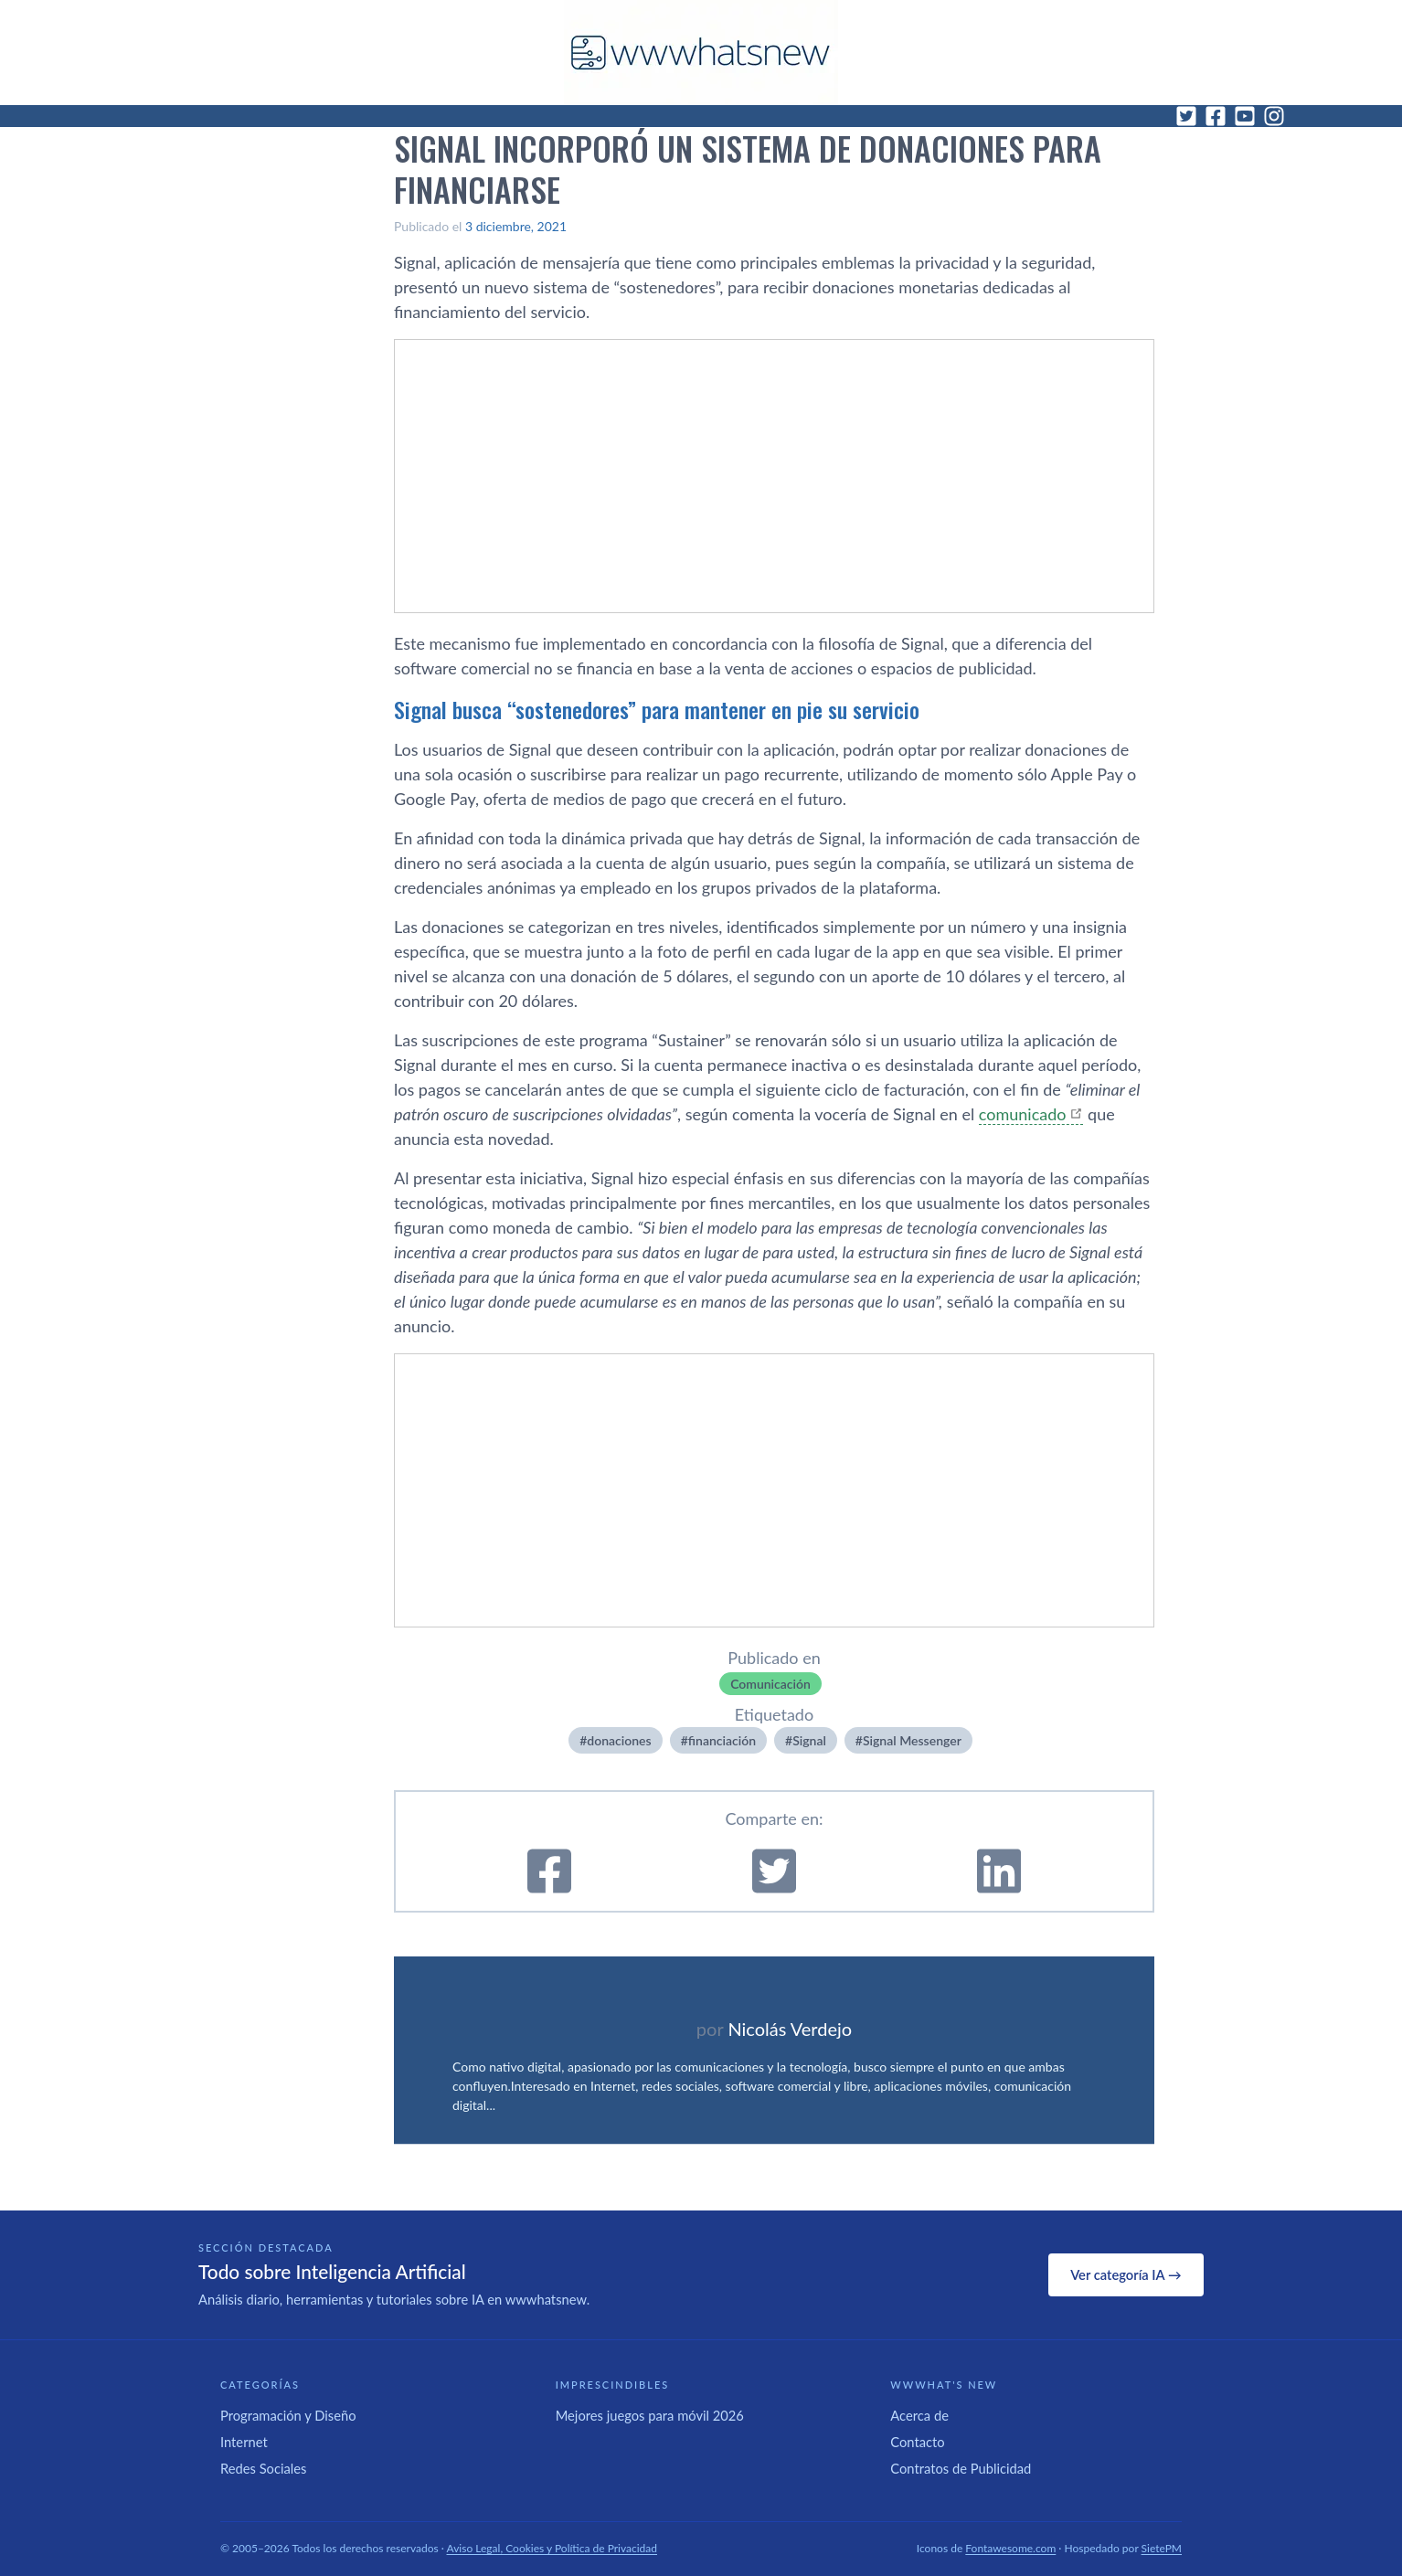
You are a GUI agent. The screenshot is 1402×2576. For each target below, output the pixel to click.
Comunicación (770, 1683)
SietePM (1162, 2548)
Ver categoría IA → (1125, 2274)
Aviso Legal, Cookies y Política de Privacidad (552, 2548)
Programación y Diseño (288, 2415)
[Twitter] (1186, 116)
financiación (722, 1740)
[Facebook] (1216, 116)
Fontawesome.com (1010, 2548)
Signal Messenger (912, 1740)
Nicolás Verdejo (790, 2029)
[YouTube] (1245, 116)
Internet (244, 2441)
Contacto (917, 2441)
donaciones (619, 1740)
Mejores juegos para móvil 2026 (650, 2415)
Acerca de (919, 2415)
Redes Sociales (263, 2468)
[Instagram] (1274, 116)
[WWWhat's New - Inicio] (701, 52)
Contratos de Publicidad (960, 2468)
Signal (809, 1740)
